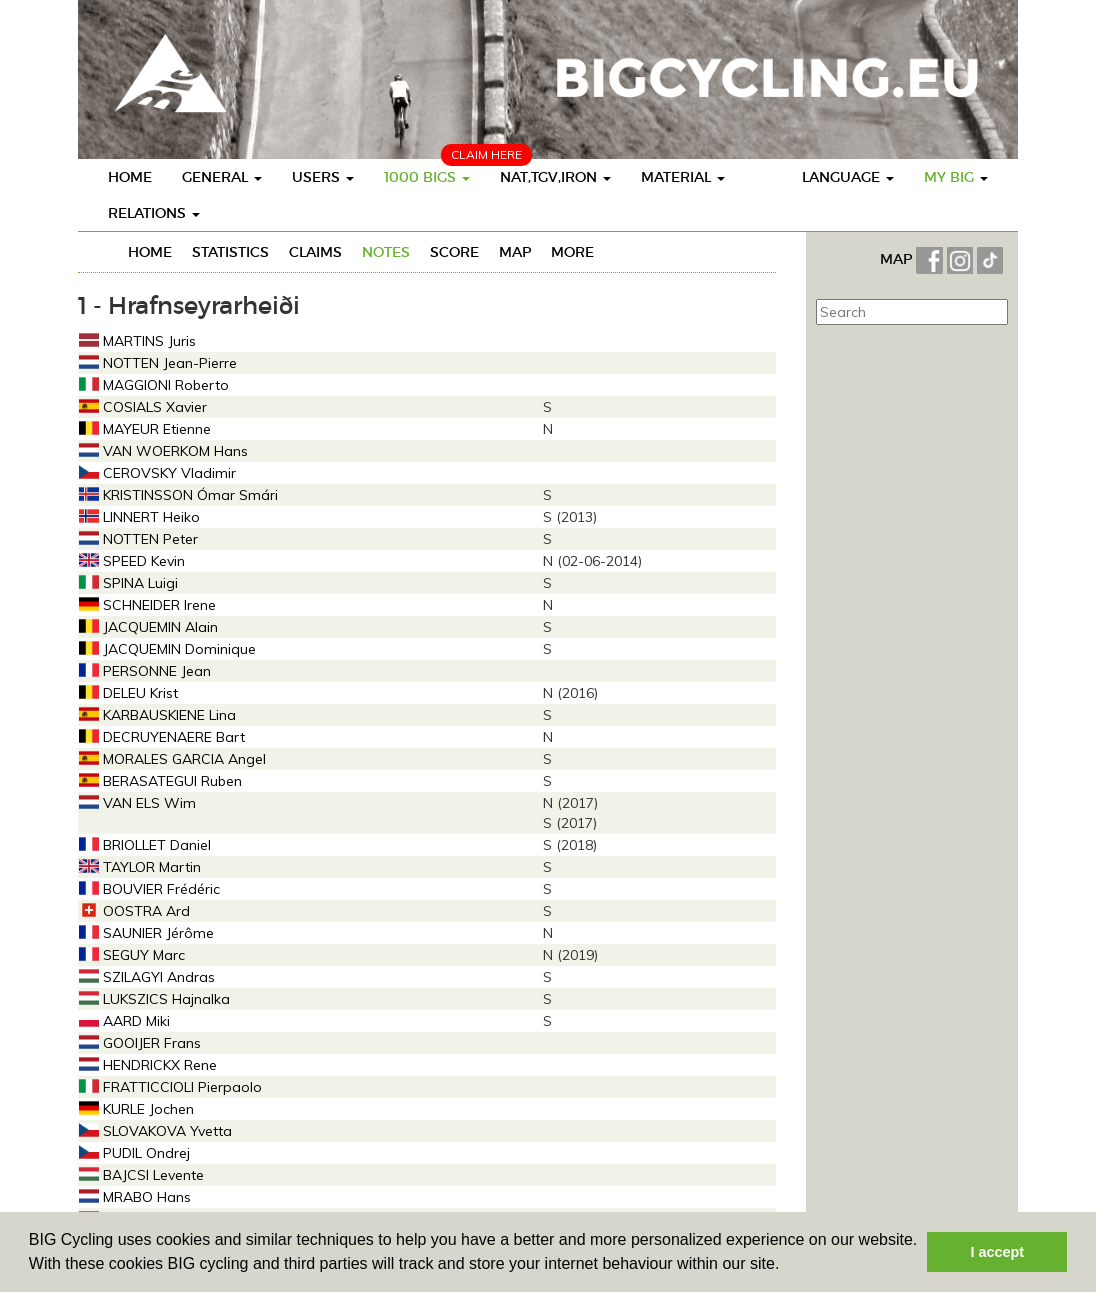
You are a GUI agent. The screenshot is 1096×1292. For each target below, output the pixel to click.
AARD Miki (124, 1021)
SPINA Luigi (128, 583)
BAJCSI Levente (141, 1175)
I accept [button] (997, 1252)
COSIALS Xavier (143, 407)
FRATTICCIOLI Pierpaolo (170, 1087)
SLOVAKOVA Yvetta (155, 1131)
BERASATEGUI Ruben (160, 781)
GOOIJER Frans (140, 1043)
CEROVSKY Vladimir (157, 473)
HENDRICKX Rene (148, 1065)
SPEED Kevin (132, 561)
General (222, 177)
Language (848, 177)
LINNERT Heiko (139, 517)
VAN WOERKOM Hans (163, 451)
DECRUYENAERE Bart (162, 737)
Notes (386, 252)
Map (515, 252)
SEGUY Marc (132, 955)
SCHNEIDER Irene (147, 605)
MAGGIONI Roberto (154, 385)
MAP (898, 259)
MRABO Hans (135, 1197)
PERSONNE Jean (145, 671)
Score (454, 252)
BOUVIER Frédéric (149, 889)
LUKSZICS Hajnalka (154, 999)
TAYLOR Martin (140, 867)
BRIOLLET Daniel (145, 845)
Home (130, 177)
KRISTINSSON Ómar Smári (178, 495)
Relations (154, 213)
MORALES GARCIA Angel (172, 759)
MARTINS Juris (137, 341)
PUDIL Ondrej (134, 1153)
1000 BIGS (427, 177)
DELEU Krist (128, 693)
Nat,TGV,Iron (555, 177)
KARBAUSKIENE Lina (157, 715)
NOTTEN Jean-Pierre (158, 363)
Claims (315, 252)
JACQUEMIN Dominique (167, 649)
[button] (787, 1266)
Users (323, 177)
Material (683, 177)
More (572, 252)
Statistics (230, 252)
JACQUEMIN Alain (148, 627)
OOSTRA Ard (134, 911)
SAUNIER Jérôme (146, 933)
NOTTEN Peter (138, 539)
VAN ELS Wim (137, 803)
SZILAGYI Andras (147, 977)
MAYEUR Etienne (145, 429)
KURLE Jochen (136, 1109)
